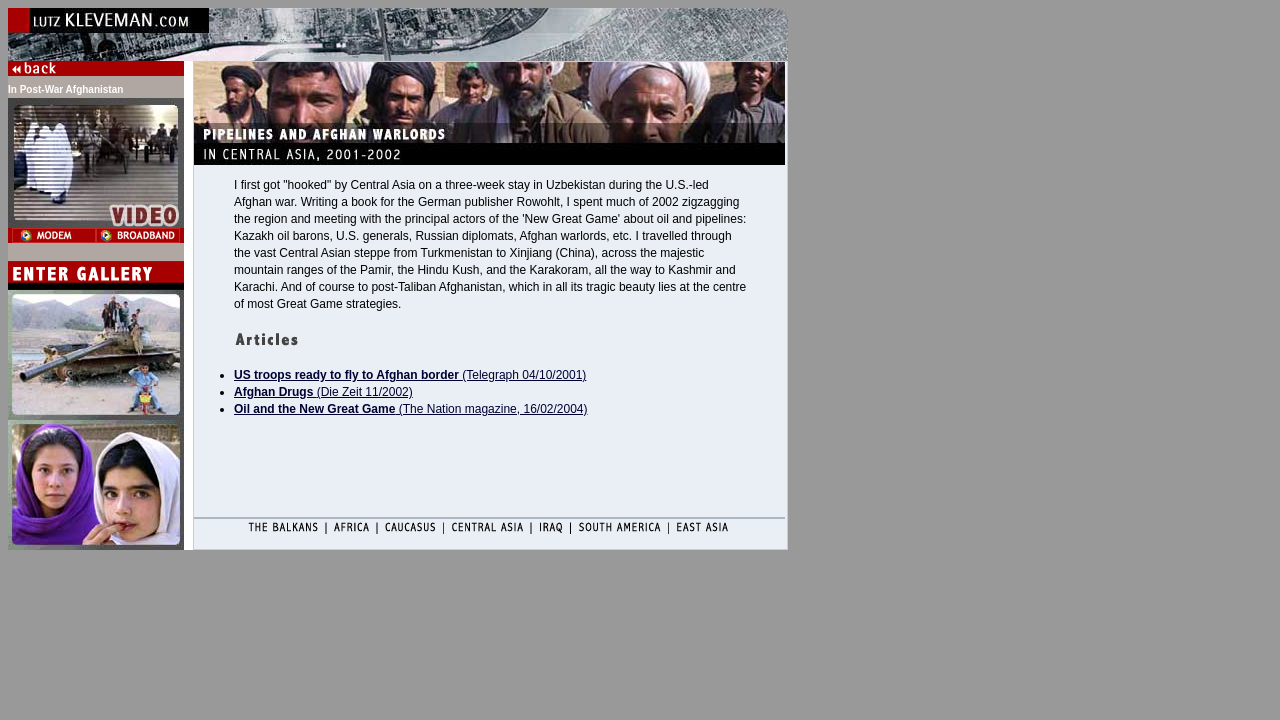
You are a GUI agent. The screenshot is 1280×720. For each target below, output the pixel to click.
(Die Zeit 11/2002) (323, 392)
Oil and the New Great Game (314, 409)
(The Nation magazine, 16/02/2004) (491, 409)
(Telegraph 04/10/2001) (410, 375)
